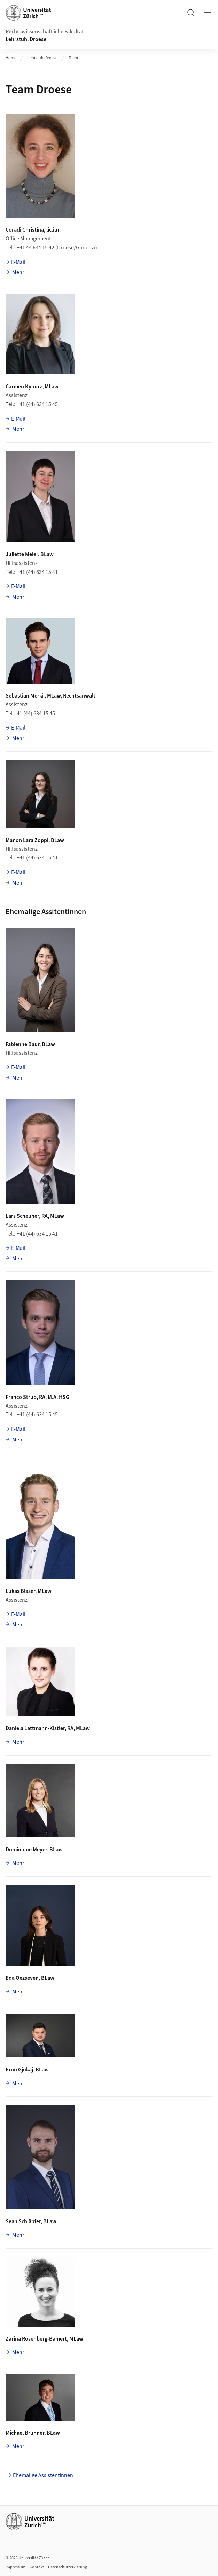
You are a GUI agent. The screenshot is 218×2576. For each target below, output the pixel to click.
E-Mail (18, 262)
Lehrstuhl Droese (26, 39)
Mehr (17, 272)
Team (73, 58)
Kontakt (37, 2567)
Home (11, 58)
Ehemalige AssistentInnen (43, 2475)
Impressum (15, 2567)
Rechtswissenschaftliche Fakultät (45, 32)
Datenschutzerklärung (67, 2567)
